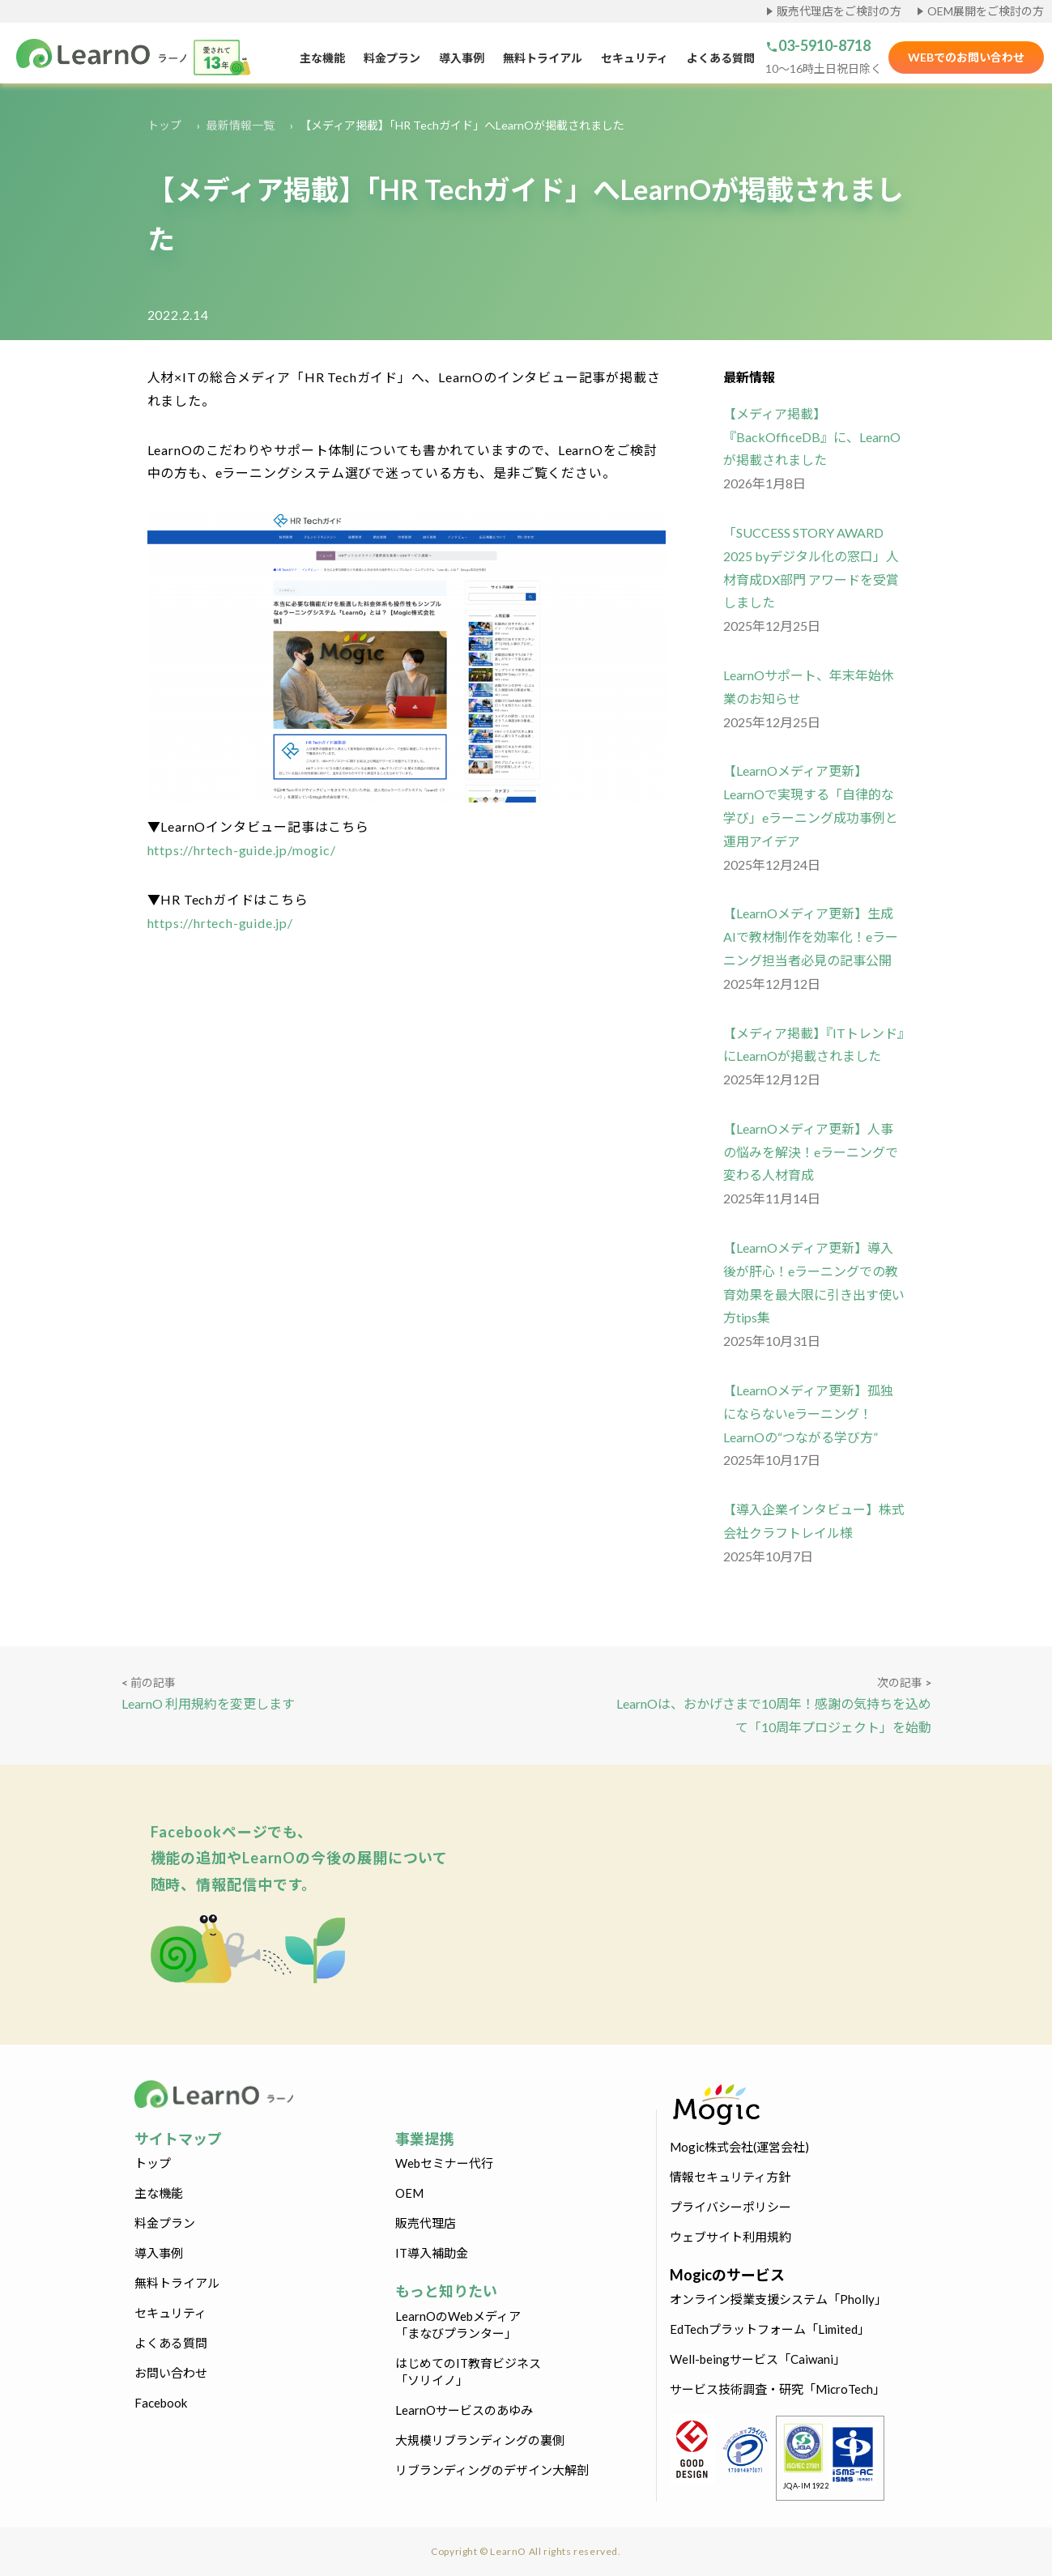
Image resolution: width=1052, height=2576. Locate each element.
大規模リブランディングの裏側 (479, 2440)
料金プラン (392, 58)
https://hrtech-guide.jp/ (220, 922)
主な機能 (322, 58)
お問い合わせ (170, 2372)
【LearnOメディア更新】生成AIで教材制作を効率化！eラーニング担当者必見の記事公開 (810, 936)
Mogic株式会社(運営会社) (739, 2147)
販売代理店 (425, 2223)
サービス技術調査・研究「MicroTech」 (777, 2389)
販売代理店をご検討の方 (839, 11)
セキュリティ (634, 58)
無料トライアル (542, 58)
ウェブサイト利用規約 (730, 2236)
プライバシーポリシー (730, 2206)
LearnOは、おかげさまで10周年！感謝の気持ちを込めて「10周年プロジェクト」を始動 (773, 1715)
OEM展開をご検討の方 (985, 11)
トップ (164, 125)
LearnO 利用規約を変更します (208, 1703)
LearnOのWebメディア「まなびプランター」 (458, 2324)
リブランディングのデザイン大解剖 (492, 2470)
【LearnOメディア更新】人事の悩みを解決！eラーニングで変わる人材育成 (810, 1152)
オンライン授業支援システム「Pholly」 (778, 2299)
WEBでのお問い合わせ (966, 57)
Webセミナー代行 (444, 2163)
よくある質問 (721, 58)
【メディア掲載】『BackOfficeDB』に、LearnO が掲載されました (812, 437)
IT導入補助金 (431, 2253)
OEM (409, 2193)
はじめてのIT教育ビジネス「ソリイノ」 (468, 2371)
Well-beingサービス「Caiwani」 (757, 2359)
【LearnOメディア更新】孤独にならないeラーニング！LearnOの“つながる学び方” (808, 1413)
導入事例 (461, 58)
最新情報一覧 (241, 125)
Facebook (160, 2402)
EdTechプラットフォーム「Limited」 (770, 2329)
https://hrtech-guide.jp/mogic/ (241, 850)
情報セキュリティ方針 (730, 2176)
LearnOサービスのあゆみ (464, 2410)
